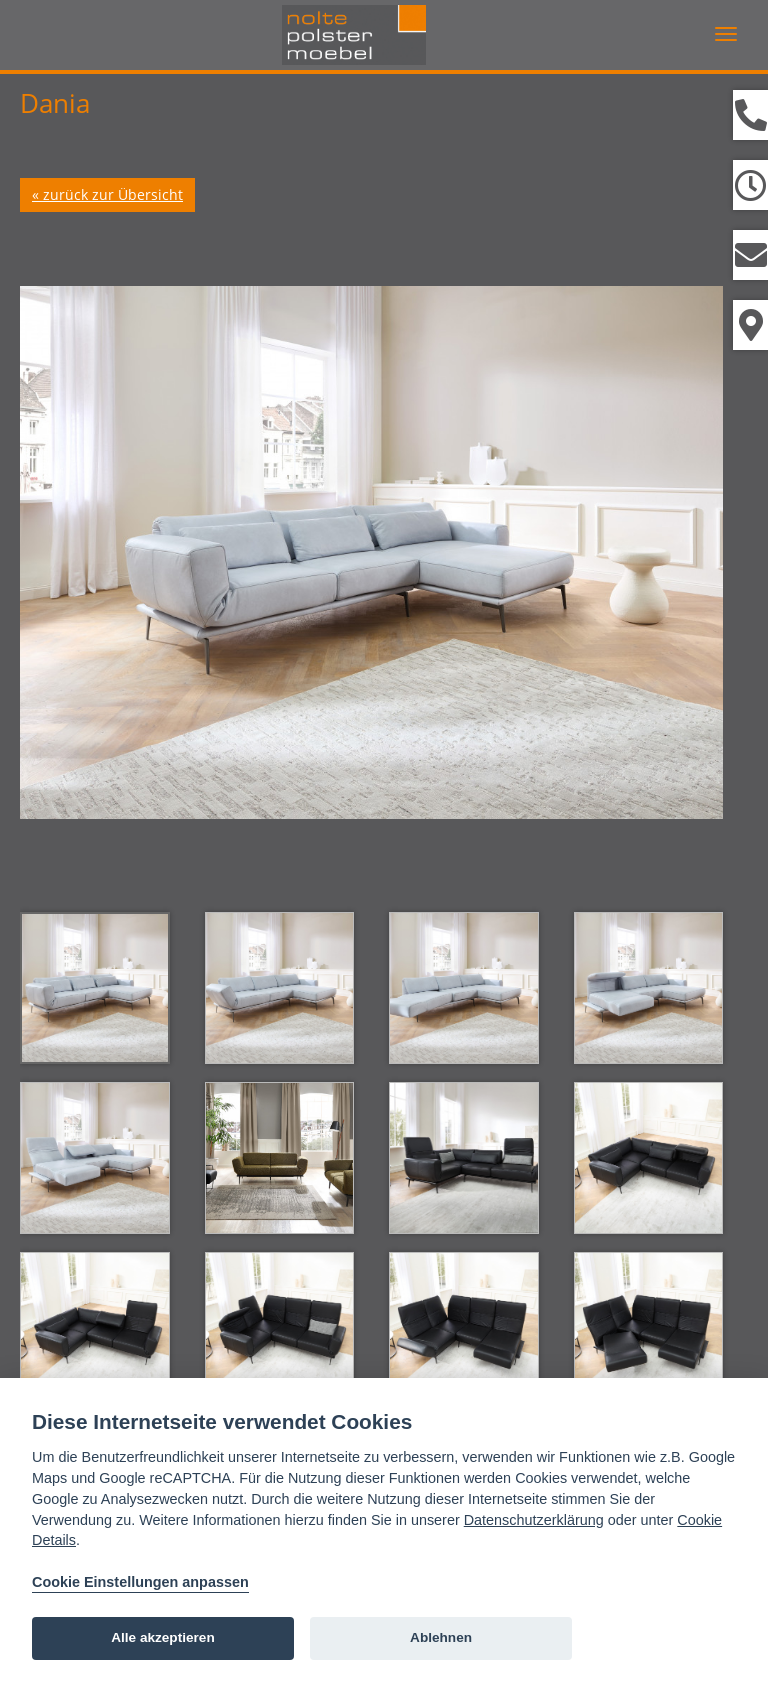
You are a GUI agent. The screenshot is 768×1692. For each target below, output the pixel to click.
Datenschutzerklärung (534, 1520)
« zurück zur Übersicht (107, 194)
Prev (60, 551)
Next (683, 551)
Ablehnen (441, 1637)
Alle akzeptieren (163, 1637)
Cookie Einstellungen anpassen (140, 1582)
